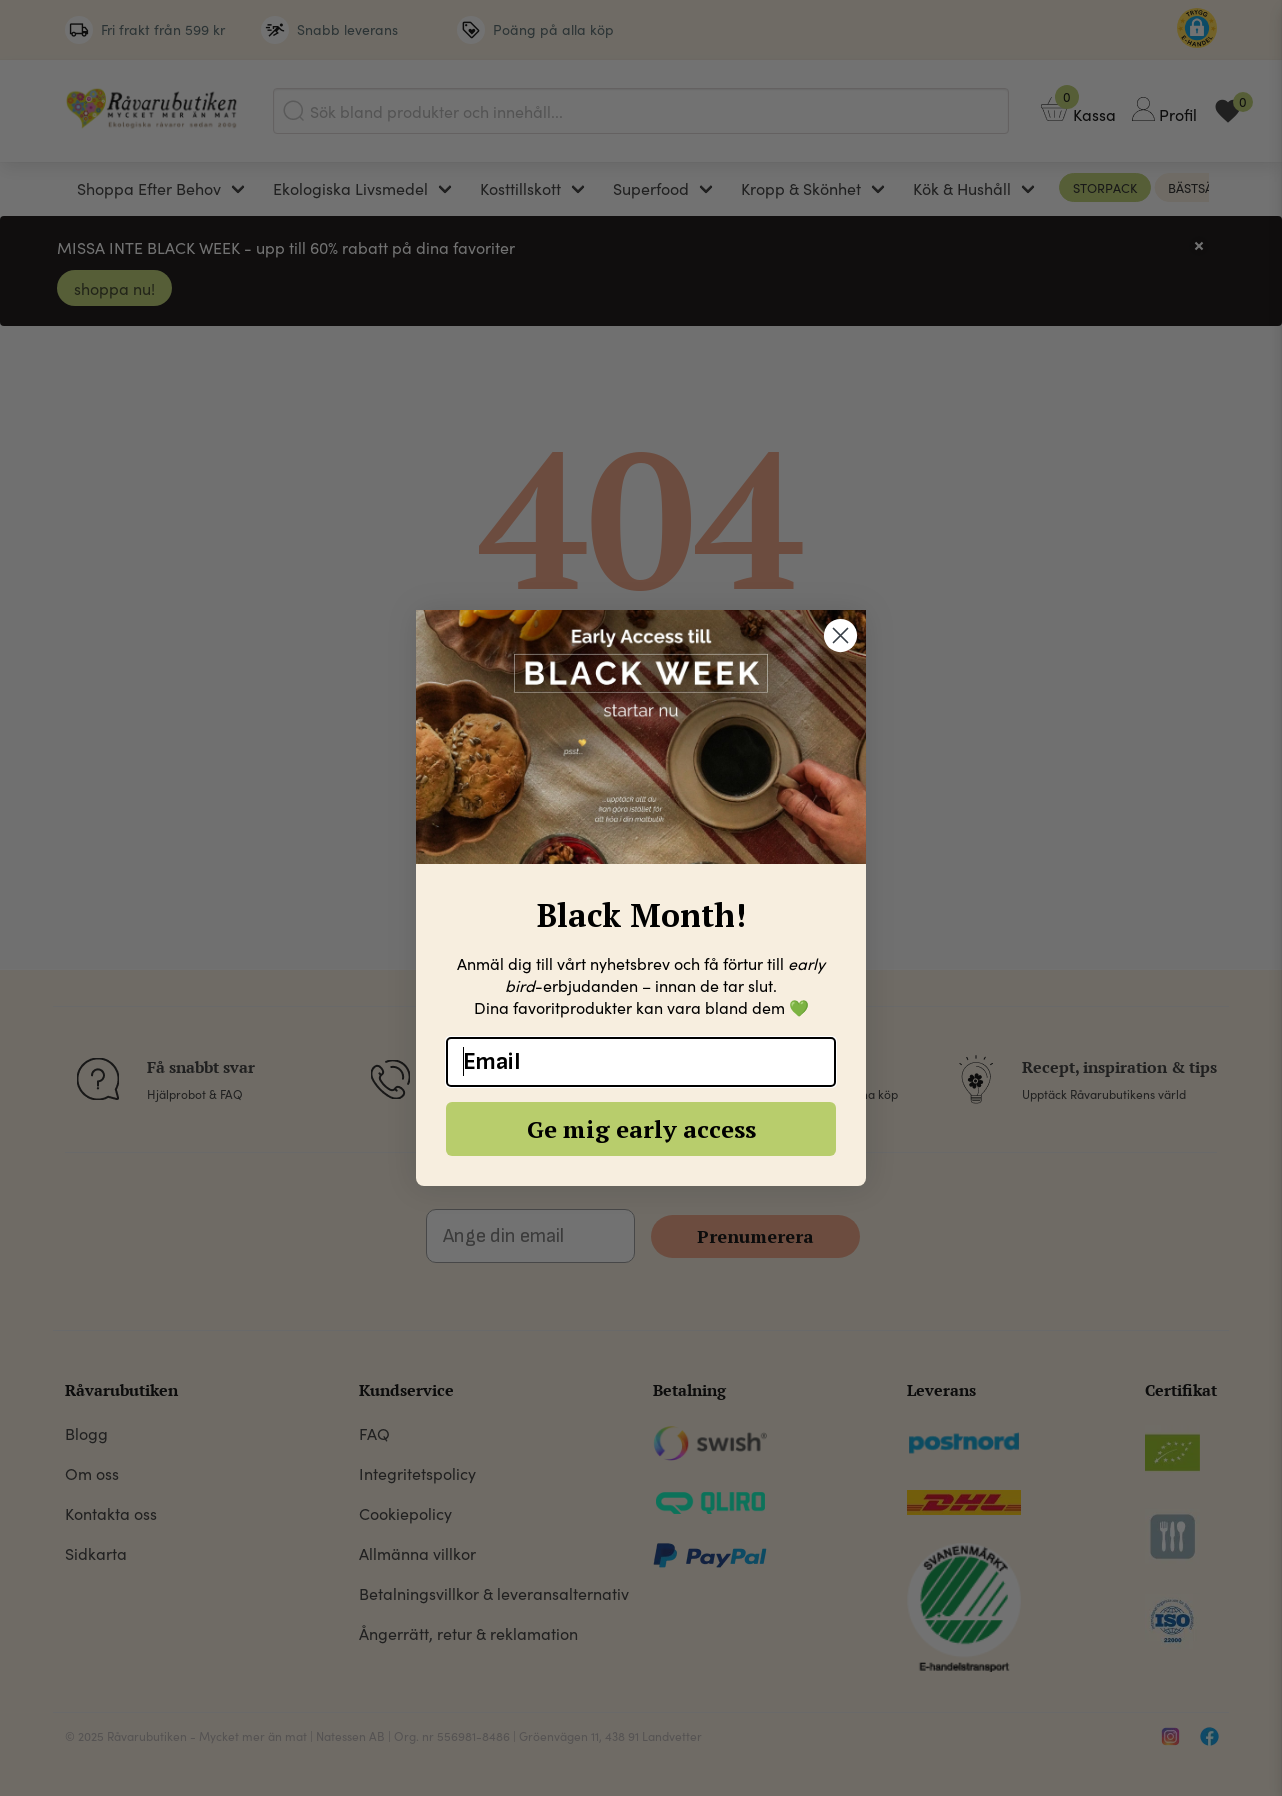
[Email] (641, 1062)
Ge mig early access (641, 1129)
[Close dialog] (840, 635)
